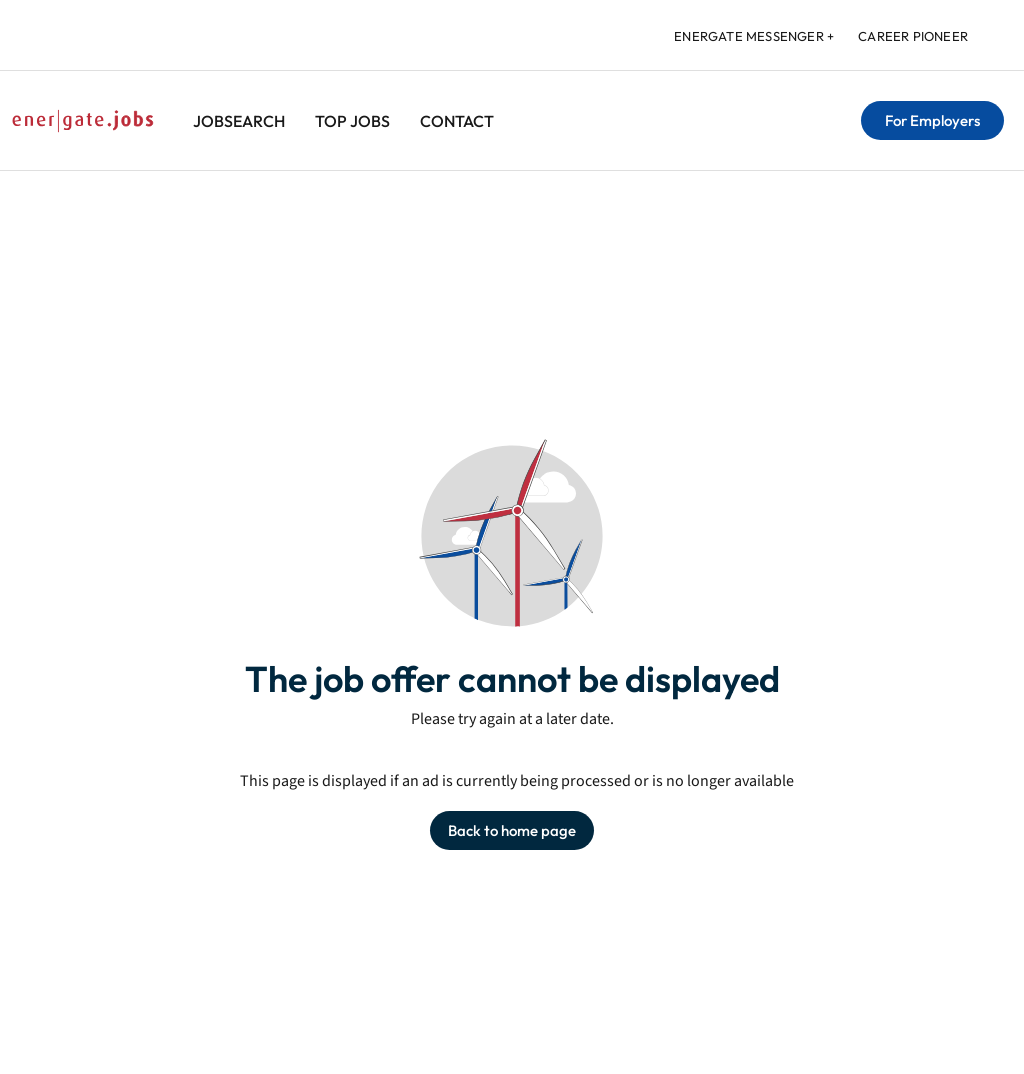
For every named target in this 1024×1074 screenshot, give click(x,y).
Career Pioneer (913, 36)
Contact (457, 121)
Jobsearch (239, 121)
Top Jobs (352, 121)
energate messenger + (754, 36)
